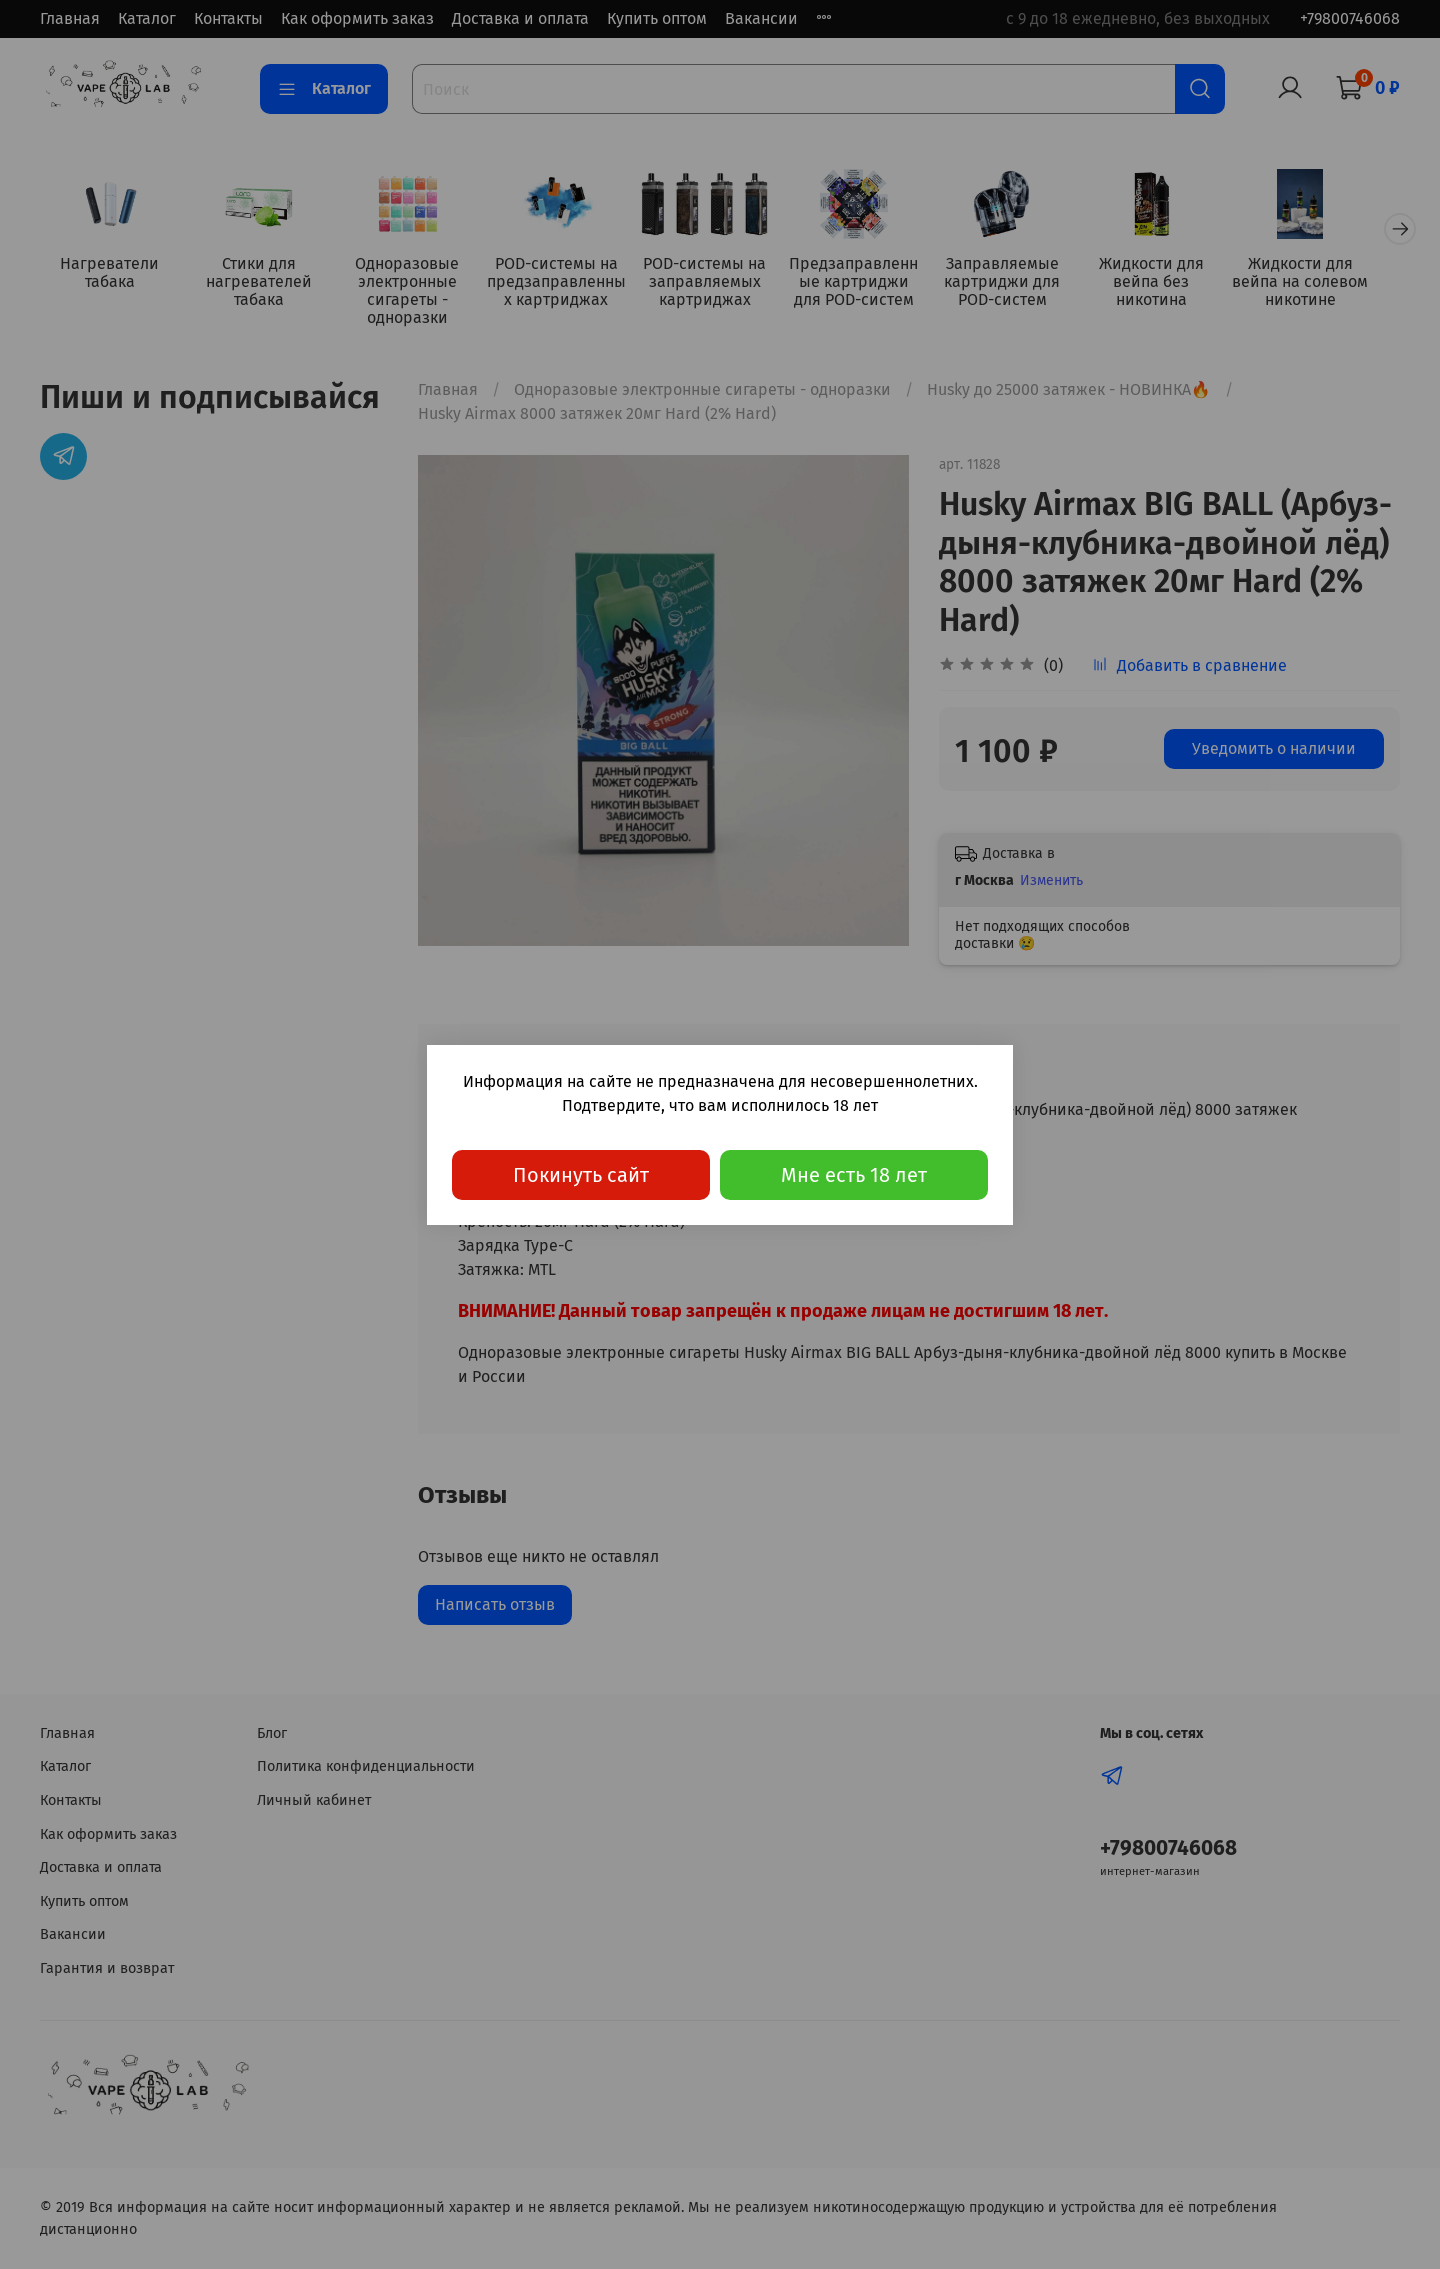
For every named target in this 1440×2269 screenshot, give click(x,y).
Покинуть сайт (581, 1175)
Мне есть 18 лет (854, 1175)
